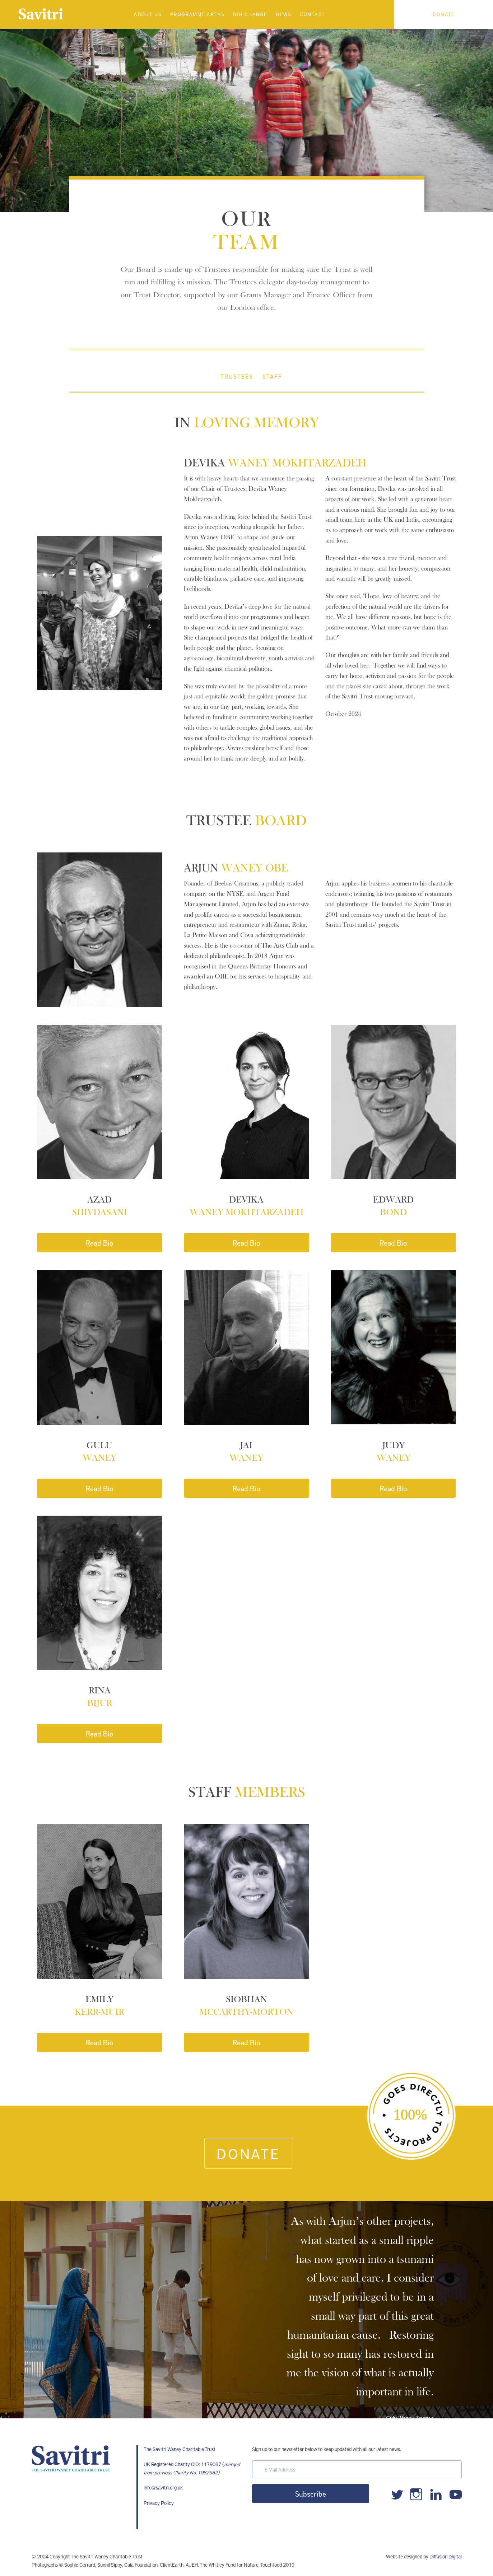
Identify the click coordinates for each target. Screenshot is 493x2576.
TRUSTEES (236, 376)
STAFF (272, 376)
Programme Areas (197, 14)
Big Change (250, 14)
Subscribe (310, 2493)
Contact (312, 14)
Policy (167, 2503)
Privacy (152, 2503)
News (284, 14)
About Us (148, 14)
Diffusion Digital (445, 2556)
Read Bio (99, 1242)
